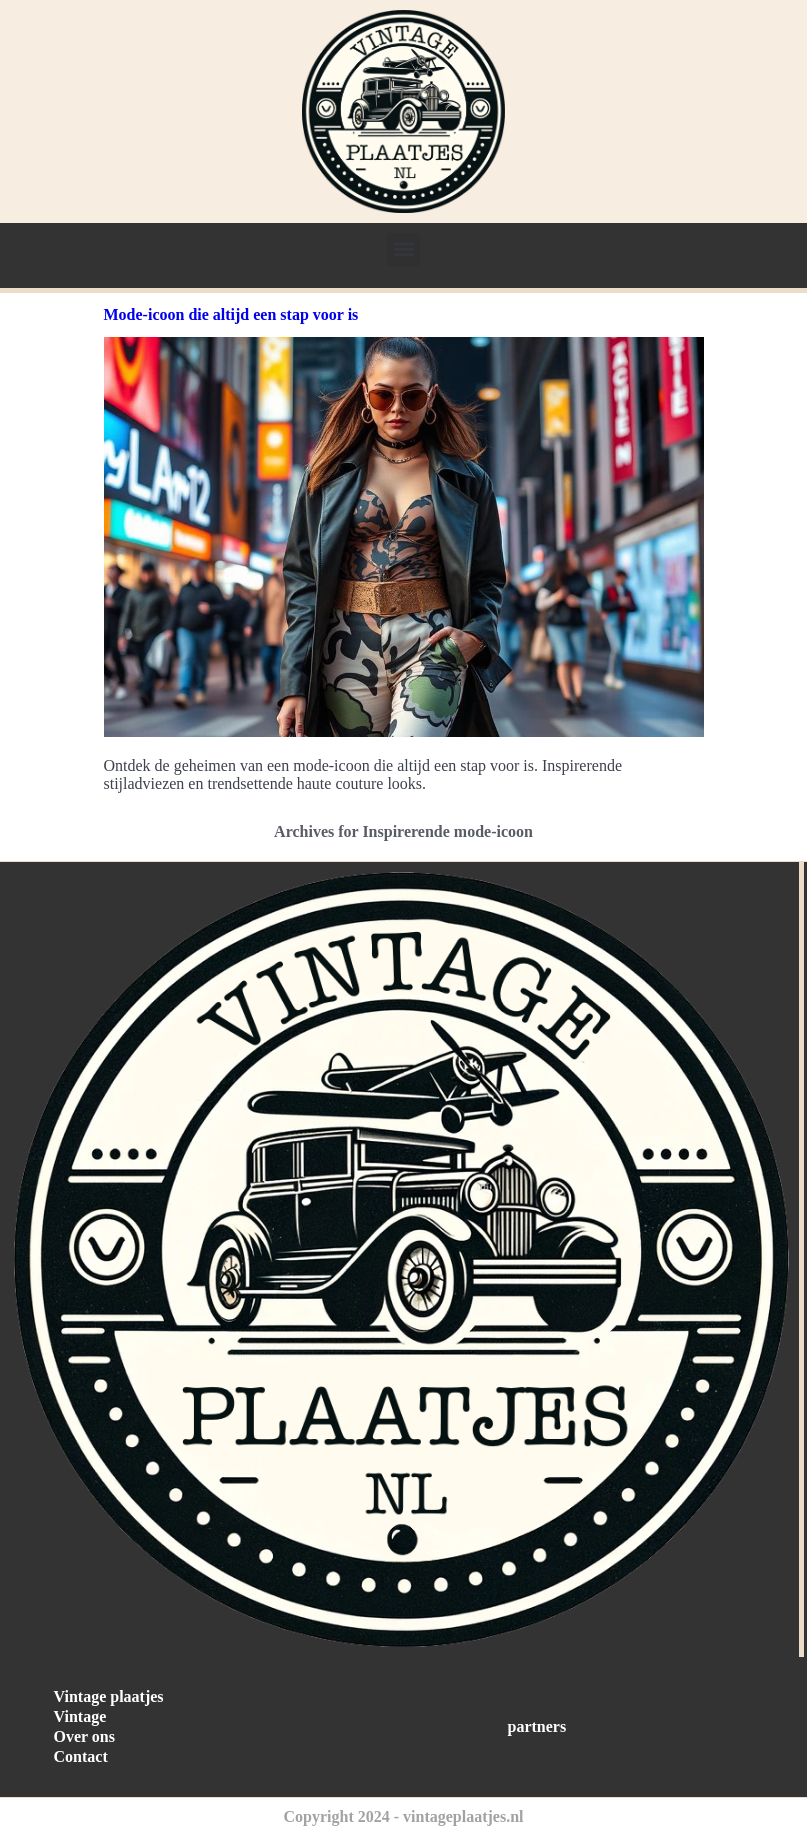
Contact (81, 1756)
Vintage (80, 1716)
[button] (403, 249)
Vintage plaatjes (109, 1696)
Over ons (84, 1736)
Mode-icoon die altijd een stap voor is (231, 314)
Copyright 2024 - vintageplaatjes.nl (404, 1816)
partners (537, 1726)
